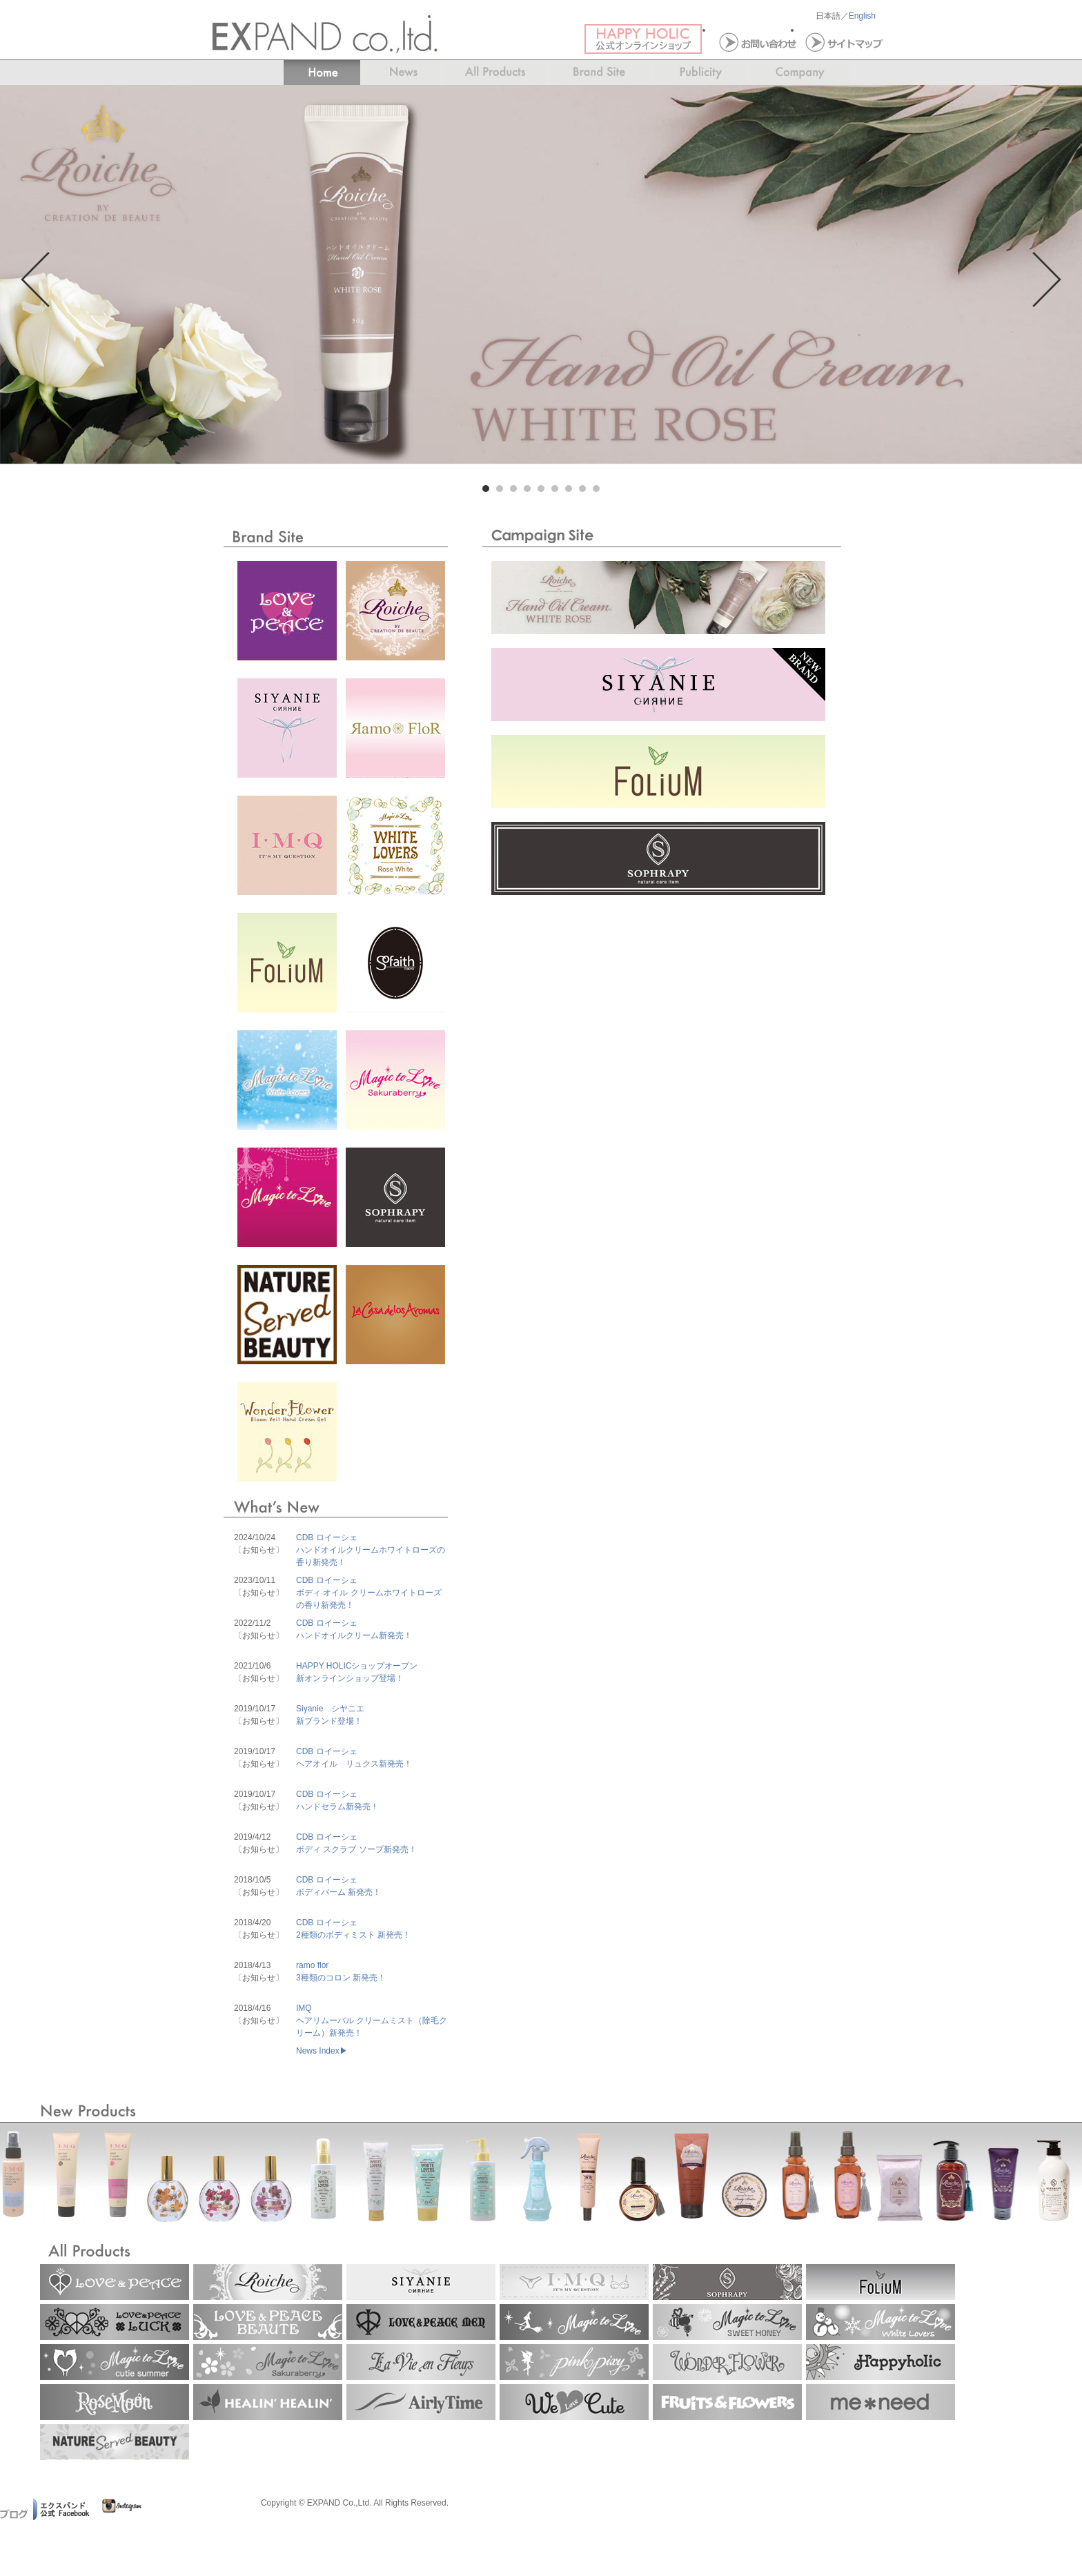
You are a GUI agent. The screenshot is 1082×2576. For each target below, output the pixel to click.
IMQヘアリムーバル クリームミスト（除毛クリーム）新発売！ (371, 2020)
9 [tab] (596, 488)
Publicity (700, 73)
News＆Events (401, 73)
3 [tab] (513, 488)
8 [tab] (582, 488)
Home (314, 73)
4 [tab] (527, 488)
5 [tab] (541, 488)
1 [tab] (485, 488)
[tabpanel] (541, 274)
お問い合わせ (756, 41)
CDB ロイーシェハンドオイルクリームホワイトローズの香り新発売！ (370, 1550)
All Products (495, 73)
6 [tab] (554, 488)
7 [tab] (568, 488)
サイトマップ (843, 41)
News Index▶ (322, 2051)
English (862, 16)
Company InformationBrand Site (807, 73)
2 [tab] (499, 488)
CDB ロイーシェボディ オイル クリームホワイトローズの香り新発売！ (369, 1592)
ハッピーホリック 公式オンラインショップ (648, 41)
